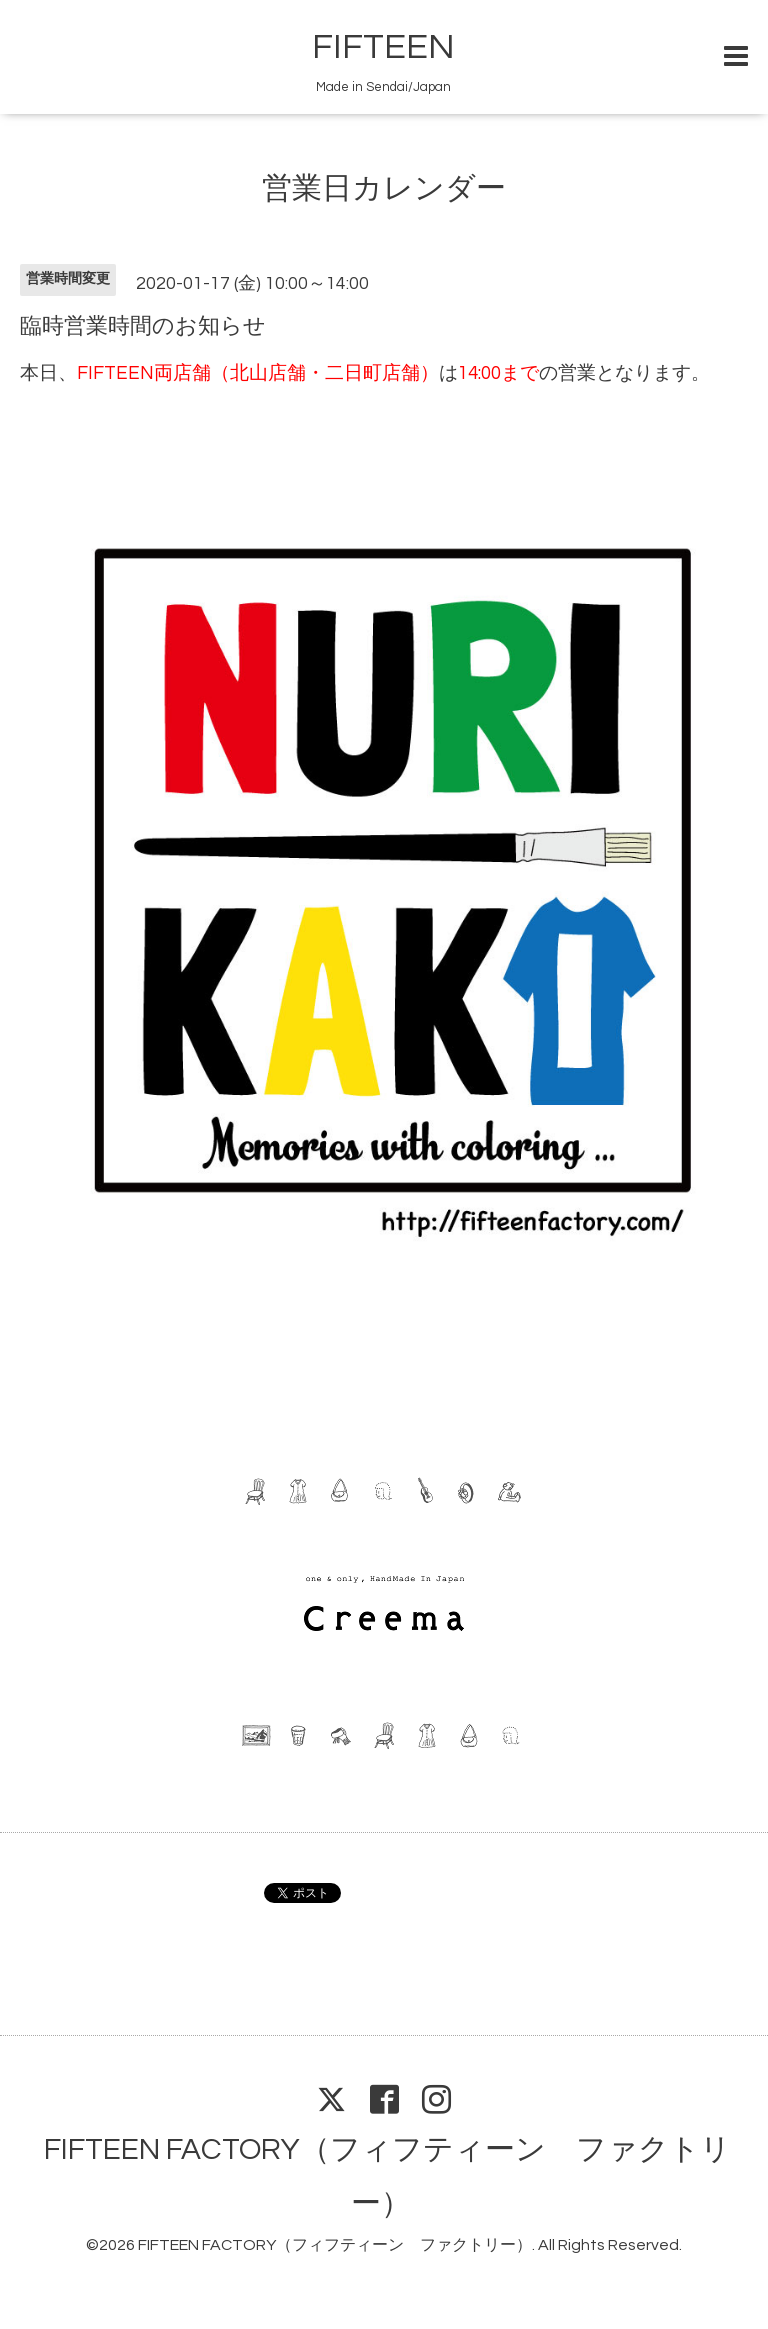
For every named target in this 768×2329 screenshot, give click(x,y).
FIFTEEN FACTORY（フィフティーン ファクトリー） (335, 2245)
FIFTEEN (383, 47)
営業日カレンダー (384, 188)
